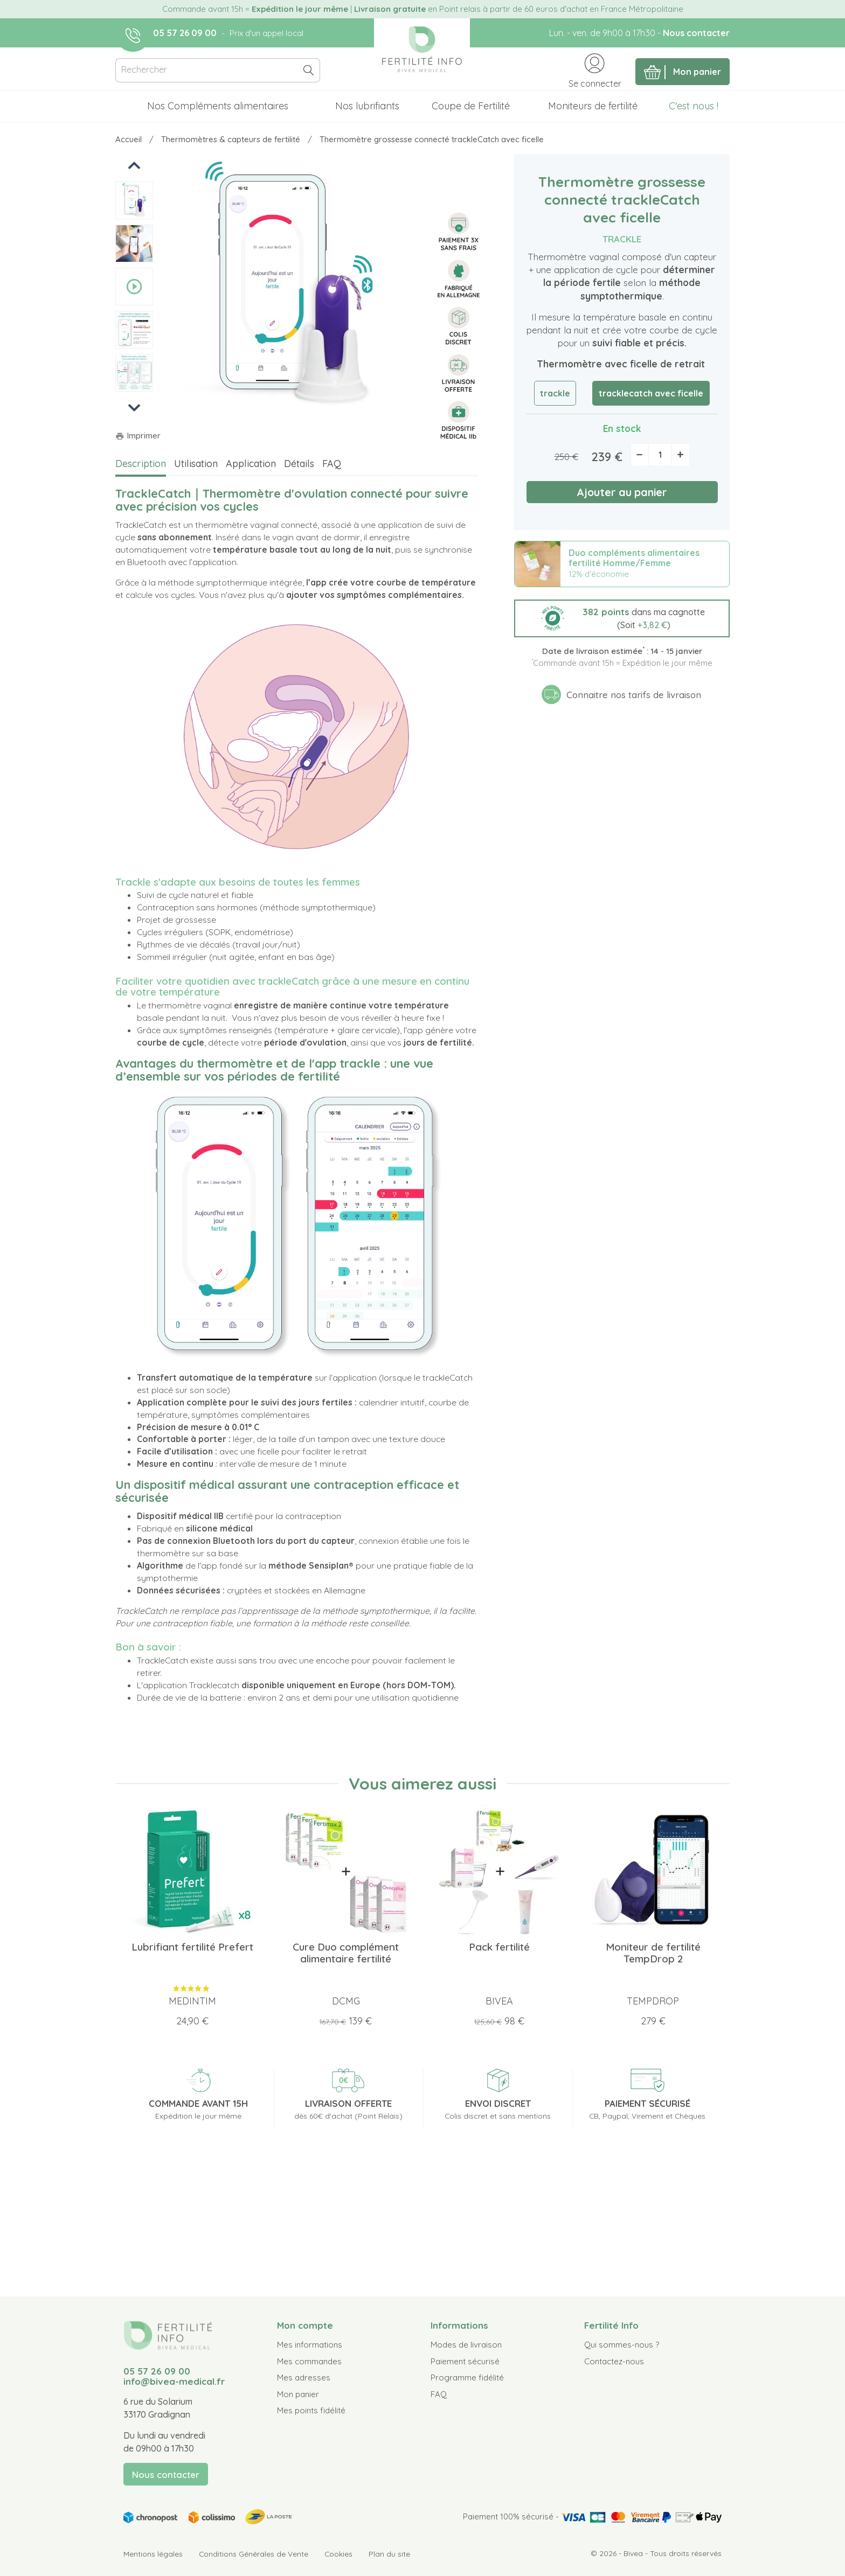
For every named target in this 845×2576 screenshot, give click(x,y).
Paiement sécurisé (465, 2361)
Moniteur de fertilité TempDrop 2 (653, 1952)
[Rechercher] (217, 70)
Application (251, 463)
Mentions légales (153, 2553)
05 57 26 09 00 (185, 32)
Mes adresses (303, 2377)
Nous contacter (696, 32)
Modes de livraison (466, 2345)
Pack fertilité (499, 1946)
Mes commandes (309, 2361)
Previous (135, 164)
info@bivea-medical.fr (174, 2381)
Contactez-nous (614, 2361)
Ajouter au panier (622, 492)
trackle (555, 393)
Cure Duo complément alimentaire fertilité (346, 1952)
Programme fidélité (467, 2377)
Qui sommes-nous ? (621, 2345)
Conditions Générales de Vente (253, 2553)
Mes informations (309, 2345)
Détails (299, 463)
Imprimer (138, 435)
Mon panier (298, 2394)
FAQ (331, 463)
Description (140, 463)
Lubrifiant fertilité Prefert (192, 1946)
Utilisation (196, 463)
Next (134, 407)
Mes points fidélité (311, 2410)
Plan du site (389, 2553)
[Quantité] (660, 454)
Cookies (338, 2553)
